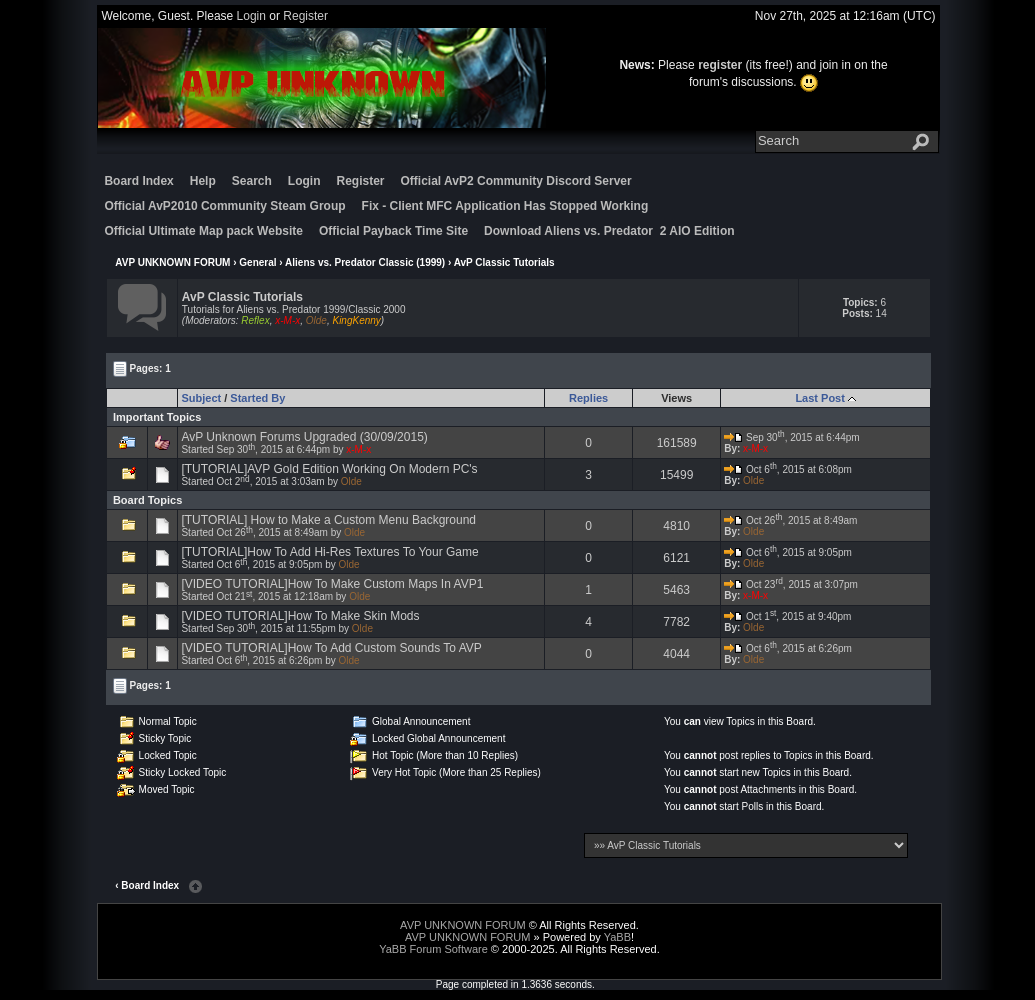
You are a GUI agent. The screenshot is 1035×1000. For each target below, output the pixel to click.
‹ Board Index (147, 885)
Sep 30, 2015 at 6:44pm (792, 437)
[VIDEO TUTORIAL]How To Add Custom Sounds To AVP (331, 648)
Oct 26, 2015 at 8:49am (790, 520)
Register (305, 16)
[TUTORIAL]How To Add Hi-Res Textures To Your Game (329, 552)
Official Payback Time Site (393, 231)
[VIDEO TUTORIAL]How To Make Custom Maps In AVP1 (332, 584)
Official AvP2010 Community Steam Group (224, 206)
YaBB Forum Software (433, 949)
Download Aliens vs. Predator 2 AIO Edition (609, 231)
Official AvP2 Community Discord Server (516, 181)
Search (252, 181)
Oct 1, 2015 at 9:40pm (787, 616)
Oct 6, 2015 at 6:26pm (788, 648)
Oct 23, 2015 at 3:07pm (791, 584)
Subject (201, 398)
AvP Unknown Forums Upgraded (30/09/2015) (304, 437)
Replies (588, 398)
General (257, 262)
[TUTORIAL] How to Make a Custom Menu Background (328, 520)
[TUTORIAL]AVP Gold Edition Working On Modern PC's (329, 469)
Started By (257, 398)
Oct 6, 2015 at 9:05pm (788, 552)
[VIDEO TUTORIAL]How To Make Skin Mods (300, 616)
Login (251, 16)
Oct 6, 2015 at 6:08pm (788, 469)
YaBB (617, 937)
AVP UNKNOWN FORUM (172, 262)
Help (203, 181)
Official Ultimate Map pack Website (203, 231)
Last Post (820, 398)
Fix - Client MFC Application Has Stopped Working (505, 206)
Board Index (138, 181)
